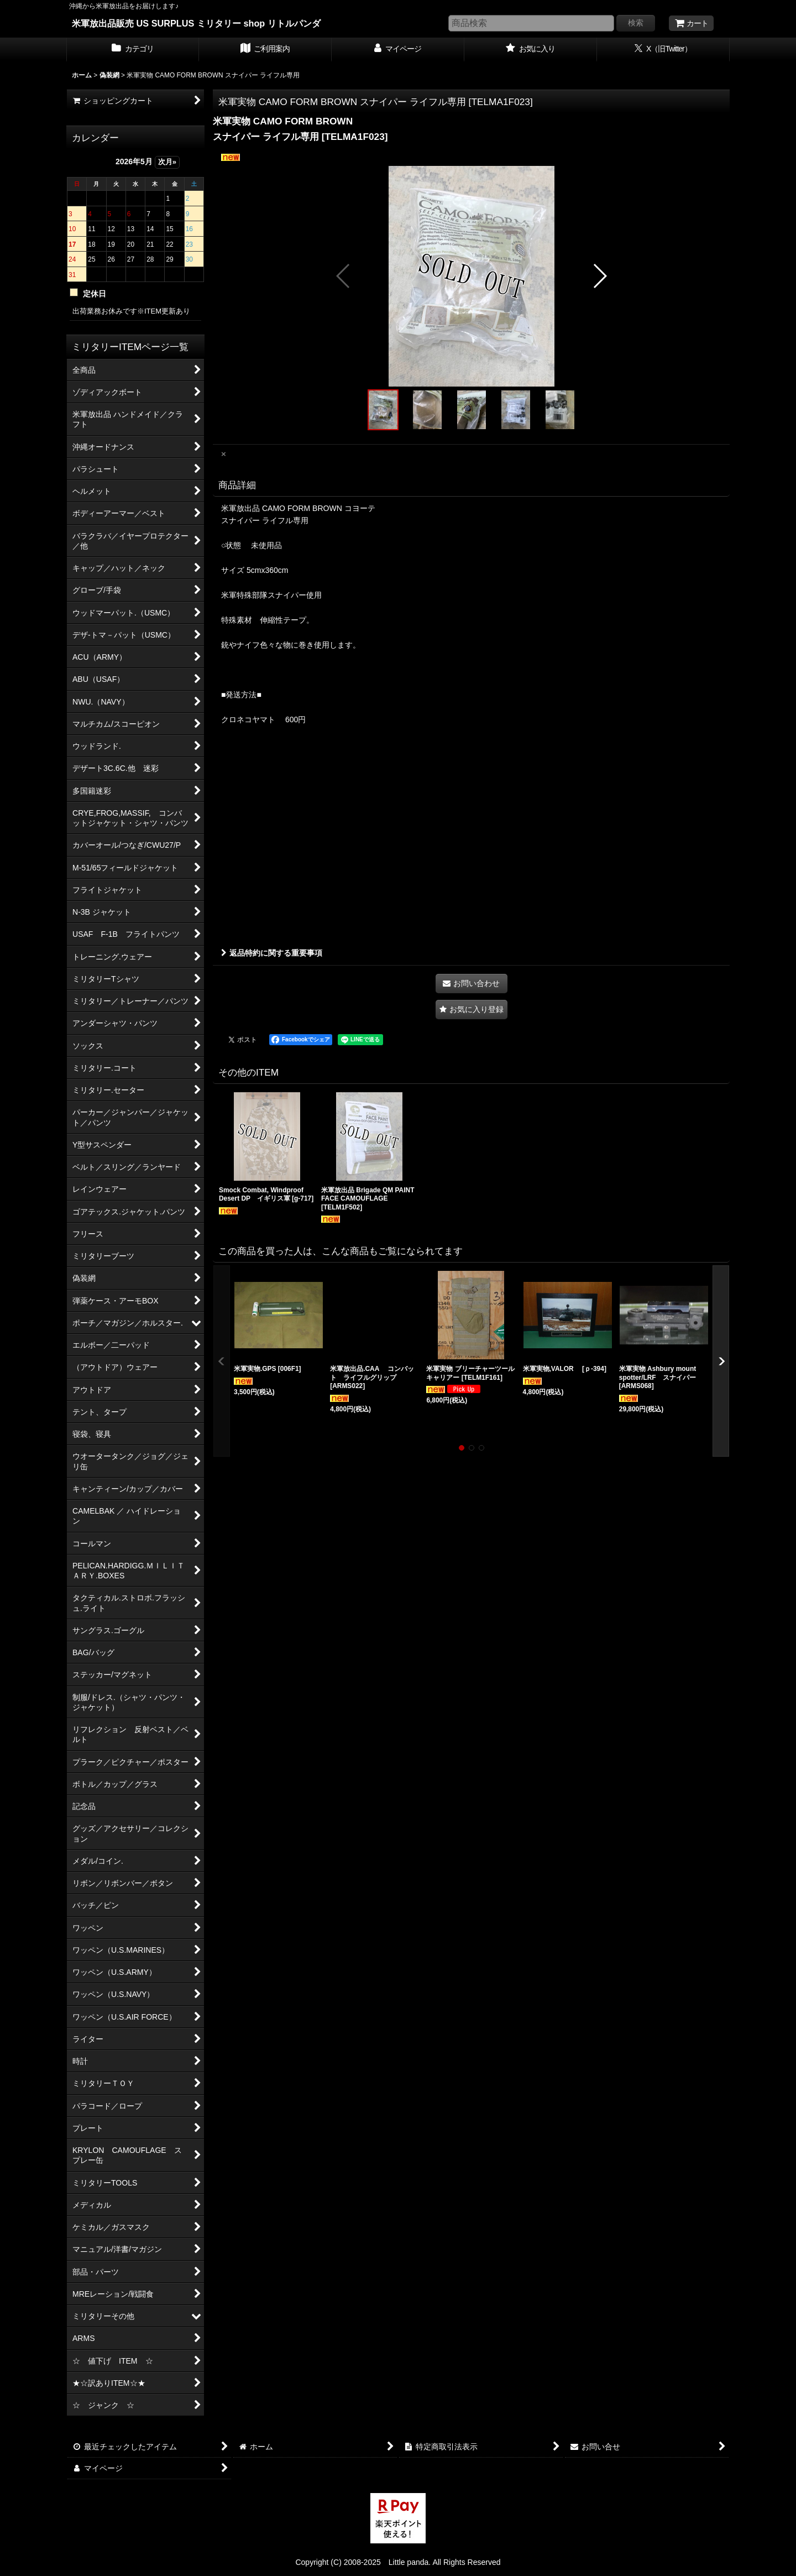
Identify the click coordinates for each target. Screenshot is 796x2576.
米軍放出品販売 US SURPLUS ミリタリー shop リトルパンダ (196, 23)
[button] (344, 276)
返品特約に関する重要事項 (271, 952)
